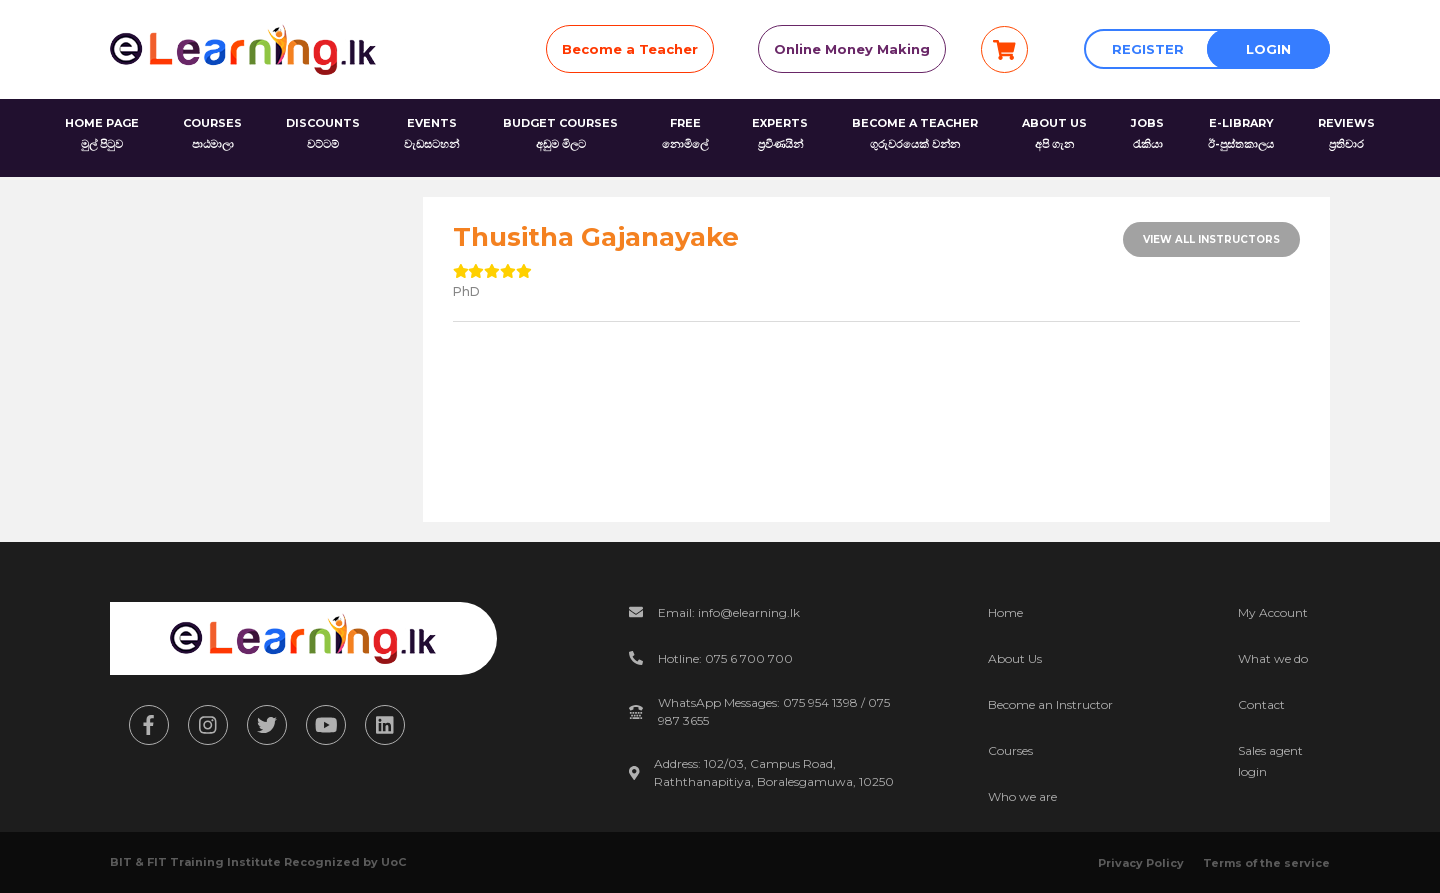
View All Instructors (1211, 239)
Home (1005, 612)
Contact (1261, 704)
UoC (393, 862)
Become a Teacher (630, 49)
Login (1268, 49)
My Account (1273, 612)
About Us (1015, 658)
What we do (1273, 658)
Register (1148, 49)
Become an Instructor (1050, 704)
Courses (1010, 750)
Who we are (1022, 796)
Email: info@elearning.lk (729, 612)
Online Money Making (852, 49)
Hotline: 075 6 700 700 (725, 658)
